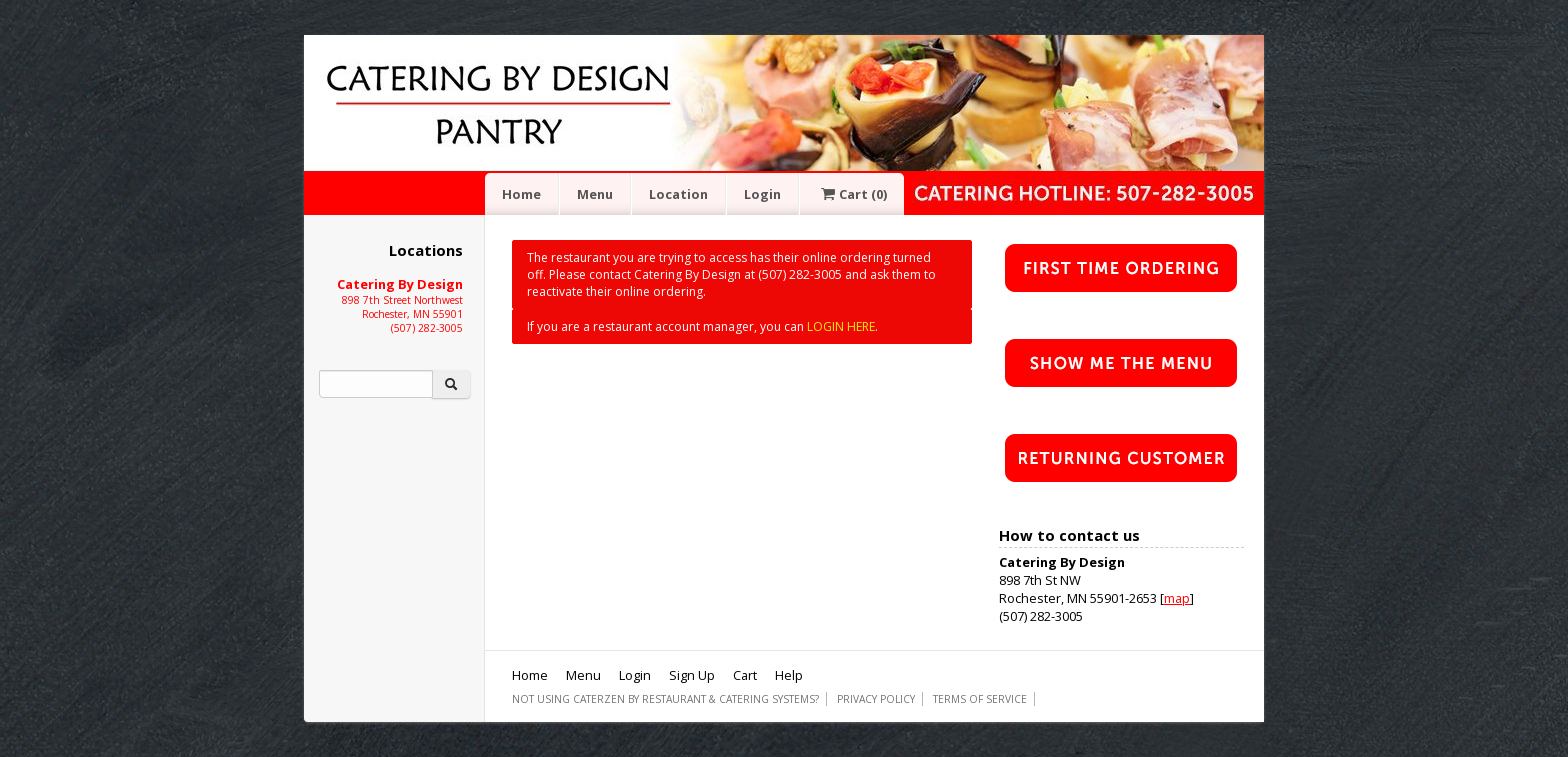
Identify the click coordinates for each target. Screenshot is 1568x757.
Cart (852, 194)
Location (678, 194)
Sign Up (692, 675)
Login (762, 194)
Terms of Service (980, 699)
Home (521, 194)
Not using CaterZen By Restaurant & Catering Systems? (665, 699)
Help (789, 675)
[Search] (376, 384)
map (1177, 598)
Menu (595, 194)
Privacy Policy (876, 699)
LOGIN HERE (841, 326)
